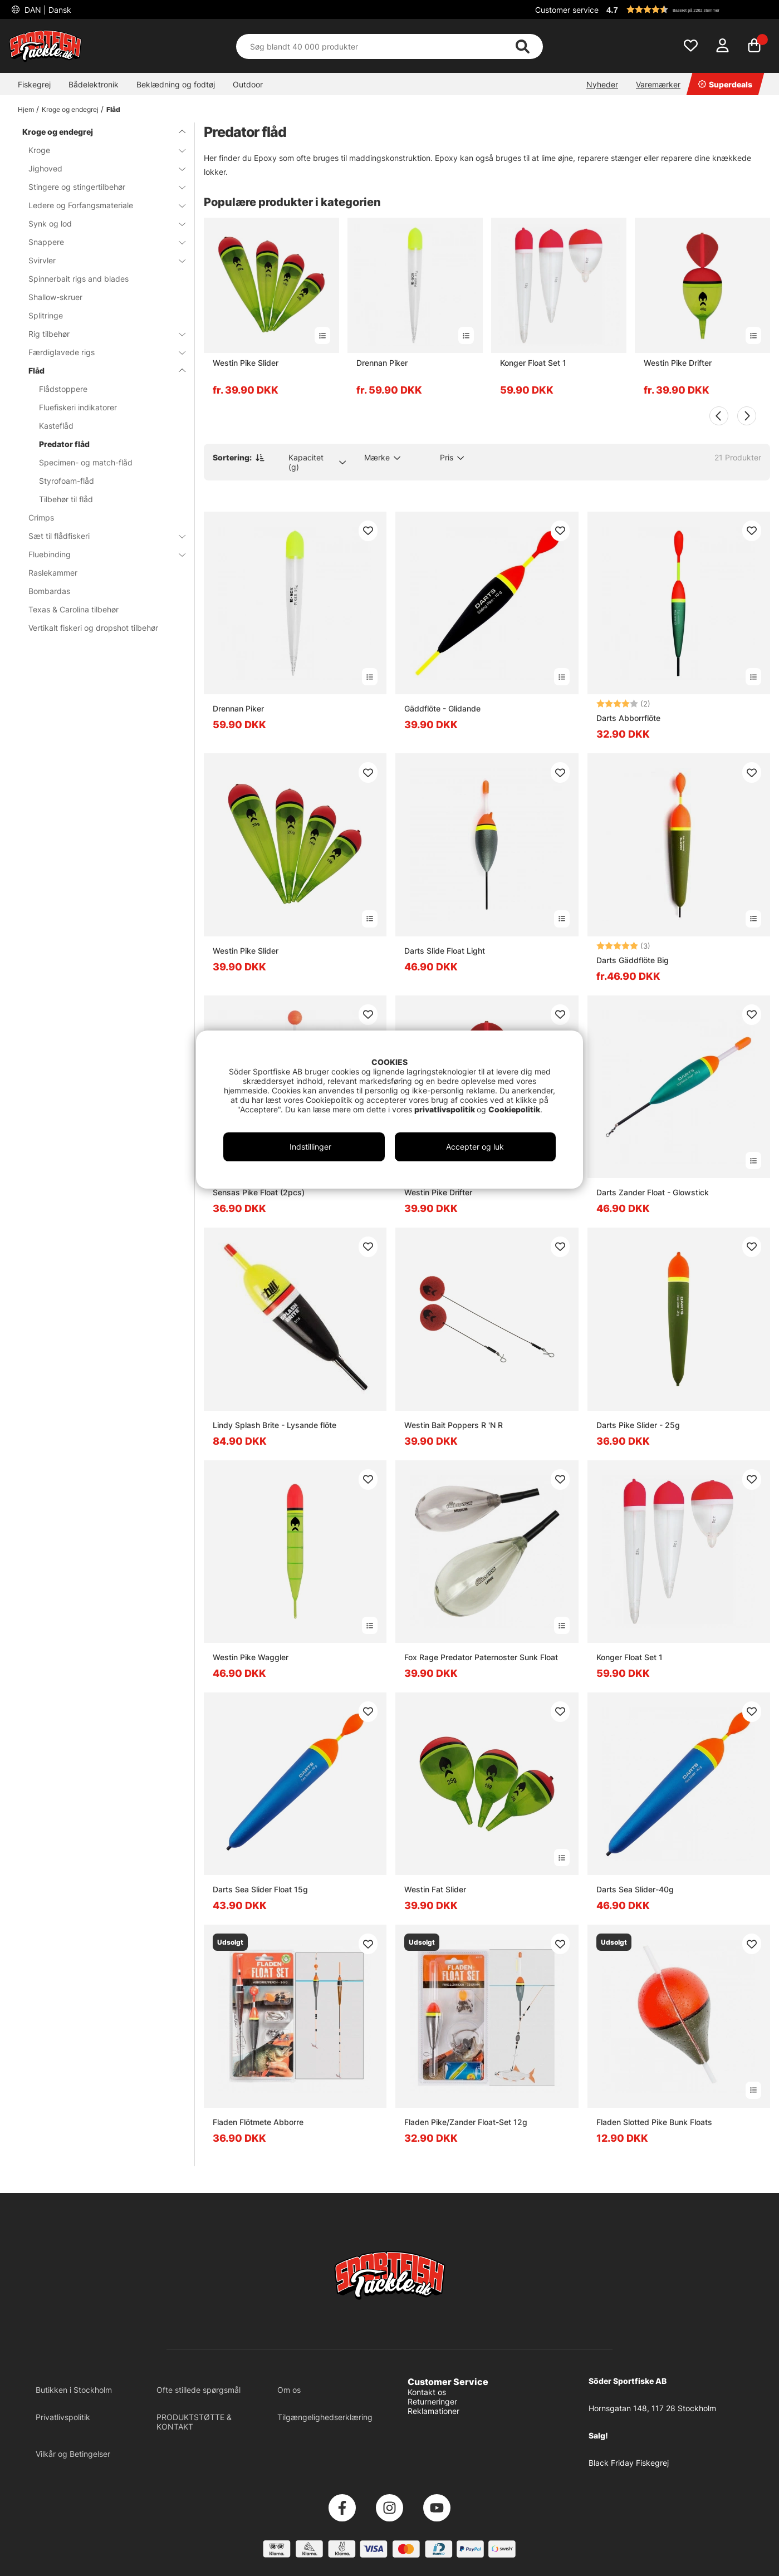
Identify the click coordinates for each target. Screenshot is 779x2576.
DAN (46, 9)
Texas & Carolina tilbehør (73, 609)
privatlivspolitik (445, 1109)
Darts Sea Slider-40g (635, 1889)
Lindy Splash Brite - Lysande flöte (274, 1425)
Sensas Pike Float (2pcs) (259, 1192)
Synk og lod (100, 223)
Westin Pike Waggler (250, 1657)
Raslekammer (52, 572)
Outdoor (248, 84)
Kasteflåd (56, 425)
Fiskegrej (34, 84)
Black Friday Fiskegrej (629, 2462)
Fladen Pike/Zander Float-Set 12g (465, 2122)
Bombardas (49, 591)
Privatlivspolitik (63, 2417)
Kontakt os (427, 2392)
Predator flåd (64, 444)
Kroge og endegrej (70, 109)
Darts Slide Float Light (444, 950)
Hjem (26, 109)
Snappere (100, 242)
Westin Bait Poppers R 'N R (453, 1425)
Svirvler (100, 260)
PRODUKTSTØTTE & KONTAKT (194, 2421)
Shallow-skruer (55, 297)
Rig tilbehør (100, 333)
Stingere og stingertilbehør (100, 187)
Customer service (567, 9)
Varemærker (658, 84)
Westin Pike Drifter (678, 362)
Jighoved (100, 168)
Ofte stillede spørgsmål (198, 2390)
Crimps (41, 517)
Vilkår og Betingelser (73, 2454)
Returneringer (432, 2401)
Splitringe (45, 315)
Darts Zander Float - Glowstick (652, 1192)
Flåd (113, 109)
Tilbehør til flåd (66, 499)
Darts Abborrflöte (628, 718)
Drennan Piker (382, 362)
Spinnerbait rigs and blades (78, 278)
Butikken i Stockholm (74, 2390)
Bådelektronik (93, 84)
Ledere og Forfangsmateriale (100, 205)
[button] (686, 9)
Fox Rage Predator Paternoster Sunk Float (481, 1657)
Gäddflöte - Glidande (442, 708)
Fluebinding (100, 554)
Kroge (100, 150)
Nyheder (602, 84)
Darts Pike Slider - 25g (638, 1425)
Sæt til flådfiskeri (100, 536)
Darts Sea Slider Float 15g (260, 1889)
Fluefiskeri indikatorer (78, 407)
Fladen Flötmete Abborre (258, 2122)
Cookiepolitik (514, 1109)
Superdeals (725, 84)
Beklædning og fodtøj (175, 84)
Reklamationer (433, 2411)
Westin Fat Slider (435, 1889)
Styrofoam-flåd (66, 480)
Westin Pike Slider (245, 362)
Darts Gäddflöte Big (632, 960)
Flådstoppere (63, 389)
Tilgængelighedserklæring (325, 2417)
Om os (289, 2390)
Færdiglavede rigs (100, 352)
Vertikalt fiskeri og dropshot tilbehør (93, 627)
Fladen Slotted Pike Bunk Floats (654, 2122)
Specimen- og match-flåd (86, 462)
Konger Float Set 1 (533, 362)
